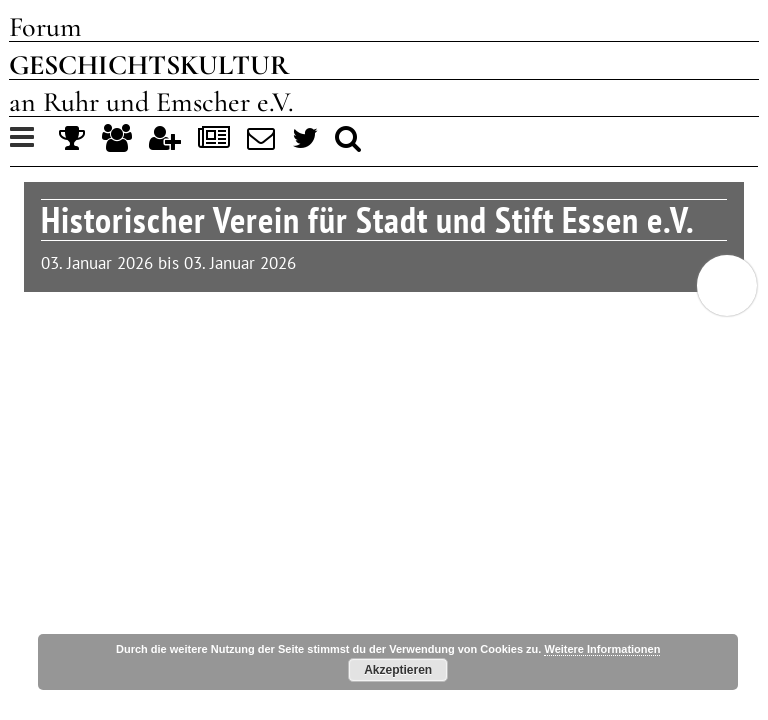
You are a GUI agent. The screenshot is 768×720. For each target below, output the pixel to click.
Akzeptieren (398, 670)
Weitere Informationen (602, 649)
